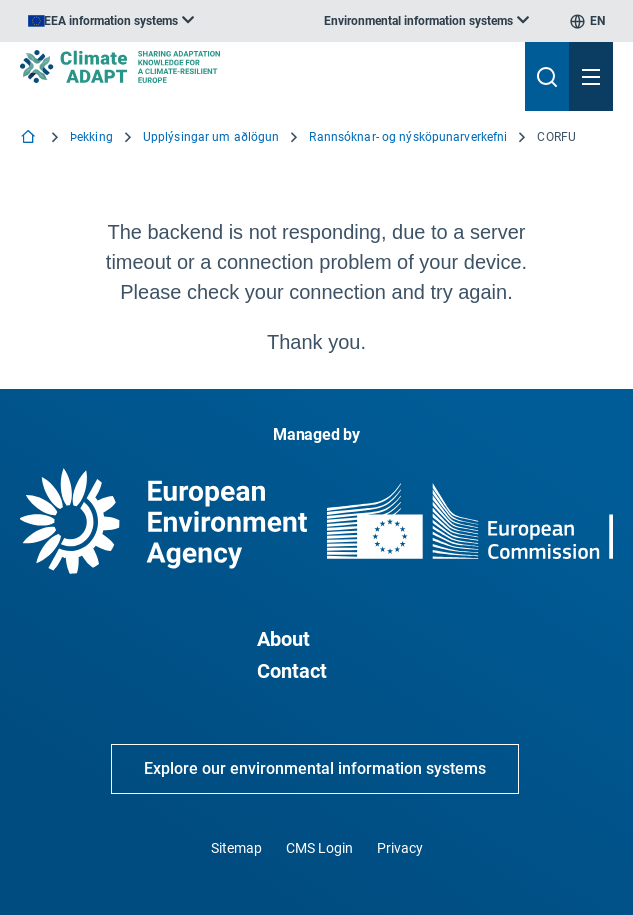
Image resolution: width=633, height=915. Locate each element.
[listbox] (111, 21)
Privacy (400, 848)
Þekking (91, 137)
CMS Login (319, 848)
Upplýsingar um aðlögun (211, 137)
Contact (292, 671)
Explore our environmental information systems (315, 768)
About (283, 639)
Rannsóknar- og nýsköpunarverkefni (408, 137)
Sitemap (236, 848)
